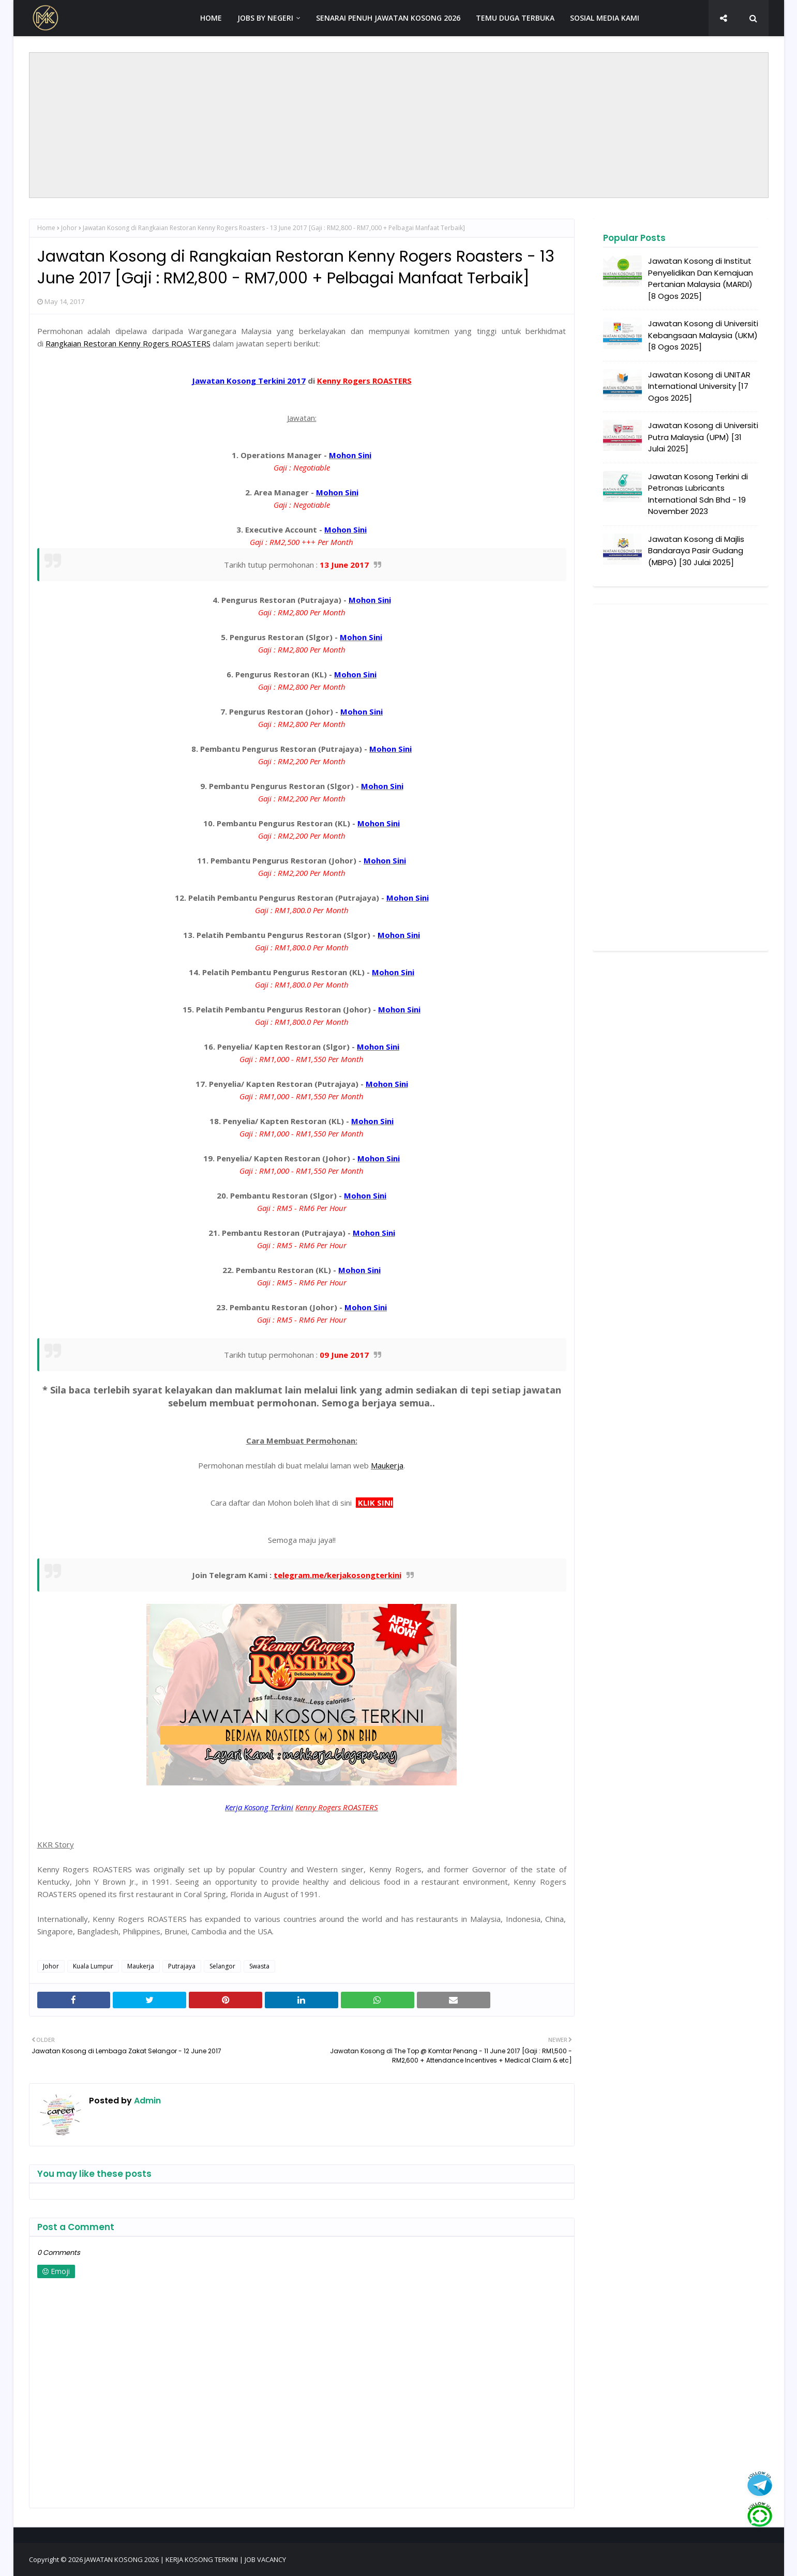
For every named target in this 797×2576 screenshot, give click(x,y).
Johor (69, 227)
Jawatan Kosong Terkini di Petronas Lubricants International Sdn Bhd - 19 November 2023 (698, 494)
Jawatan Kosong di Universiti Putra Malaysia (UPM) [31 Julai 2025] (703, 437)
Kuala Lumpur (93, 1966)
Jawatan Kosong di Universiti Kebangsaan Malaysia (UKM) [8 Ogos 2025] (703, 335)
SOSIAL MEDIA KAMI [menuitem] (604, 18)
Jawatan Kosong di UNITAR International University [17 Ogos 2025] (699, 386)
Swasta (259, 1966)
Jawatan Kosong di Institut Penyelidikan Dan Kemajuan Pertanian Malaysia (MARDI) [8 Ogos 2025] (700, 278)
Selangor (222, 1966)
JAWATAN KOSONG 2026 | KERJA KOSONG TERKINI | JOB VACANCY (185, 2559)
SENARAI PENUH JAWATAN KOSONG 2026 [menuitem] (388, 18)
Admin (146, 2101)
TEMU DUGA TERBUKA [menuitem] (515, 18)
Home (46, 227)
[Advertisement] (398, 125)
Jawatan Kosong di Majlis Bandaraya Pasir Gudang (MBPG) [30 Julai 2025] (696, 551)
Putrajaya (182, 1966)
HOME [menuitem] (211, 18)
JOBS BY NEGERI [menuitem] (265, 18)
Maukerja (140, 1966)
